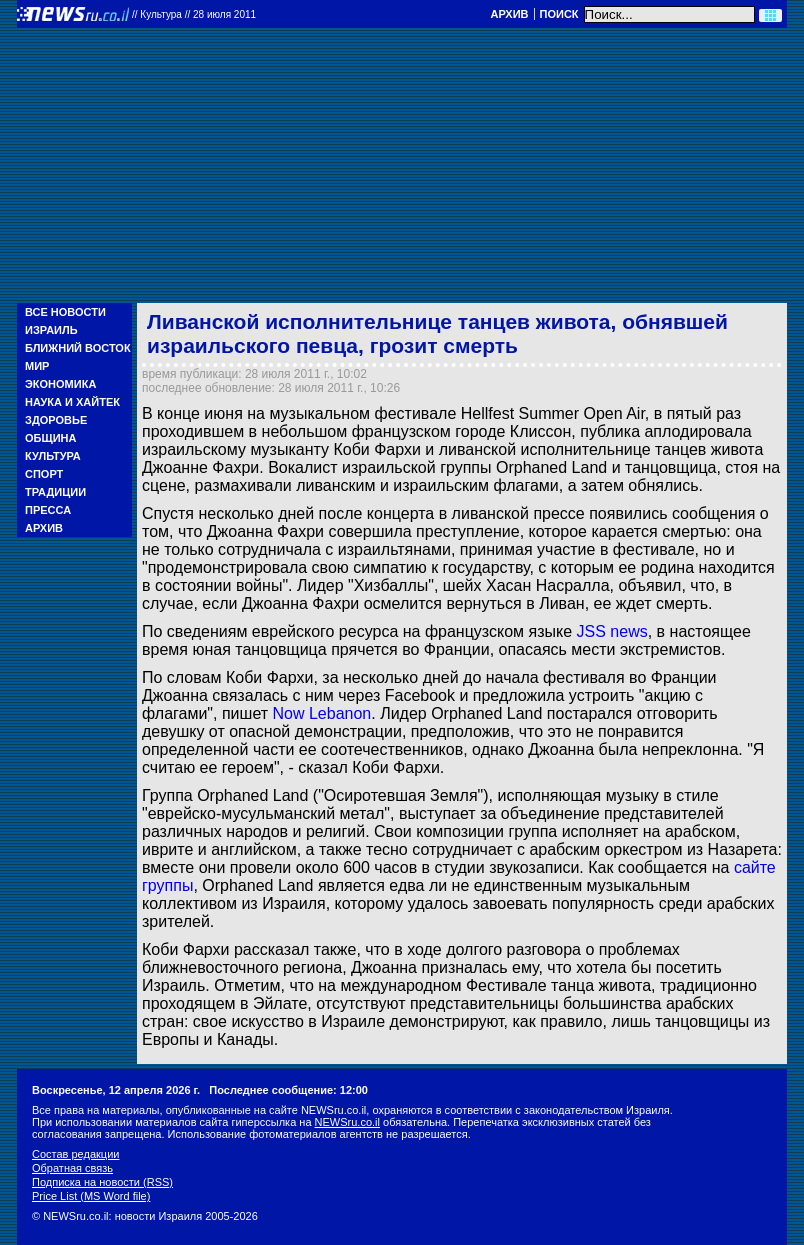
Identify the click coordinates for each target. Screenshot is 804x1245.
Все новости (65, 312)
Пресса (48, 510)
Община (50, 438)
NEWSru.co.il (347, 1122)
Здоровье (56, 420)
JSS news (612, 631)
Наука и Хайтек (72, 402)
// (194, 14)
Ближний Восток (78, 348)
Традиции (55, 492)
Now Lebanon (322, 713)
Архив (509, 14)
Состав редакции (75, 1154)
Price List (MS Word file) (91, 1196)
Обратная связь (72, 1168)
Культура (53, 456)
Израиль (51, 330)
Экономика (60, 384)
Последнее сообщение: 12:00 (288, 1090)
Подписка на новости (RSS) (102, 1182)
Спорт (44, 474)
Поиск (559, 14)
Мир (37, 366)
